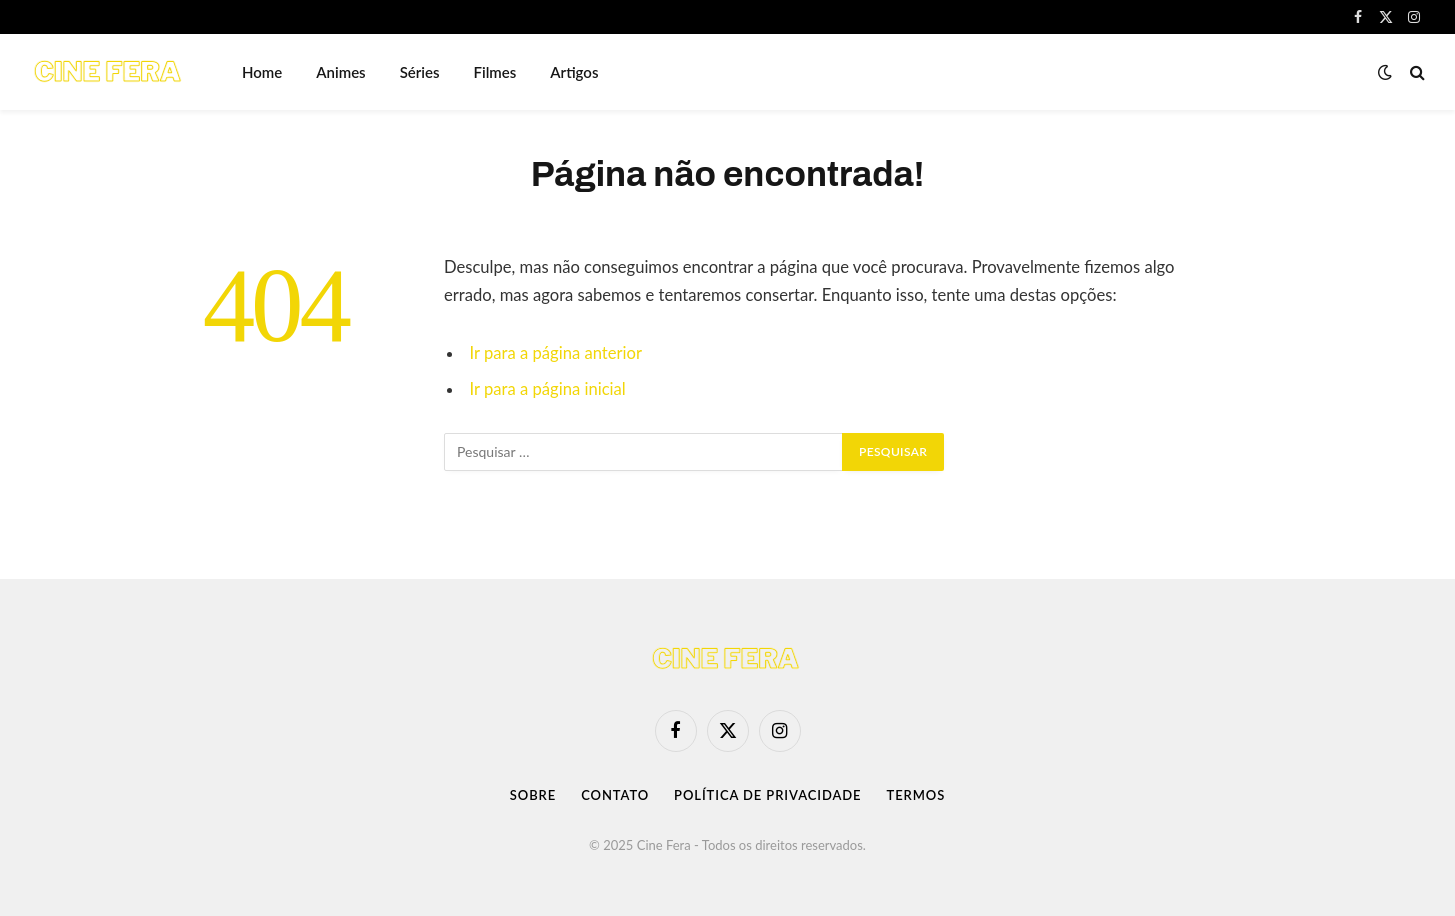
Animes (340, 72)
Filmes (495, 72)
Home (262, 72)
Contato (615, 795)
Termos (915, 795)
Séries (420, 72)
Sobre (533, 795)
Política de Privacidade (767, 795)
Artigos (574, 72)
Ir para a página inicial (548, 389)
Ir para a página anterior (556, 353)
